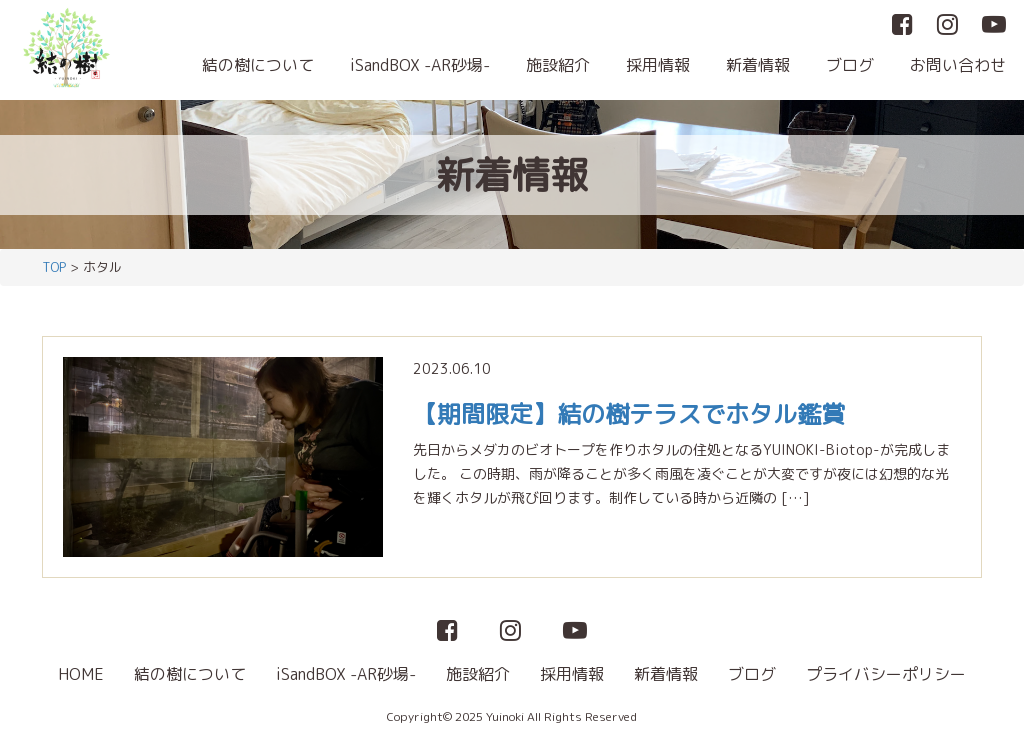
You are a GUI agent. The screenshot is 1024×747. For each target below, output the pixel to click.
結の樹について (258, 65)
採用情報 (658, 65)
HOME (81, 674)
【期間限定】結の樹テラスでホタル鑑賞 (629, 414)
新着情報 (758, 65)
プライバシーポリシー (886, 674)
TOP (54, 267)
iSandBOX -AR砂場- (420, 65)
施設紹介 (558, 65)
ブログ (850, 65)
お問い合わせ (958, 65)
